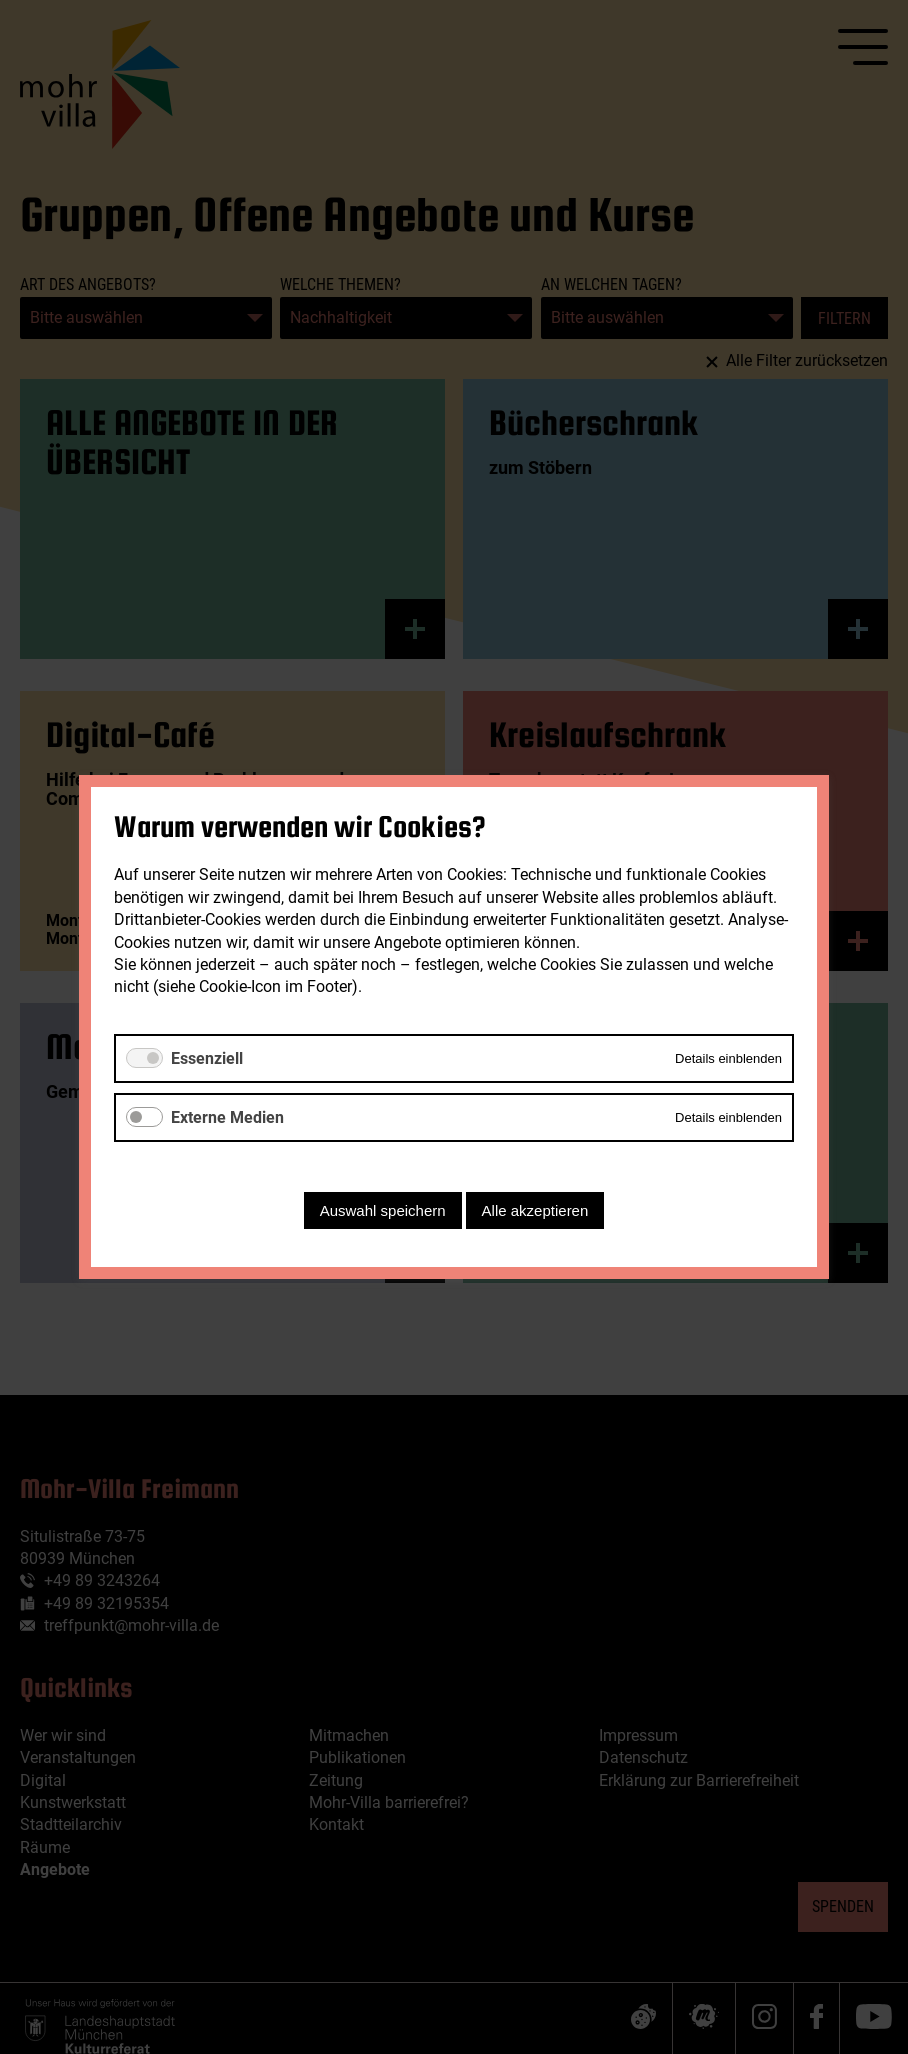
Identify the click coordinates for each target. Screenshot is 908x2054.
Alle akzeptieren (535, 1210)
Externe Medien (227, 1117)
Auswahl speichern (383, 1210)
